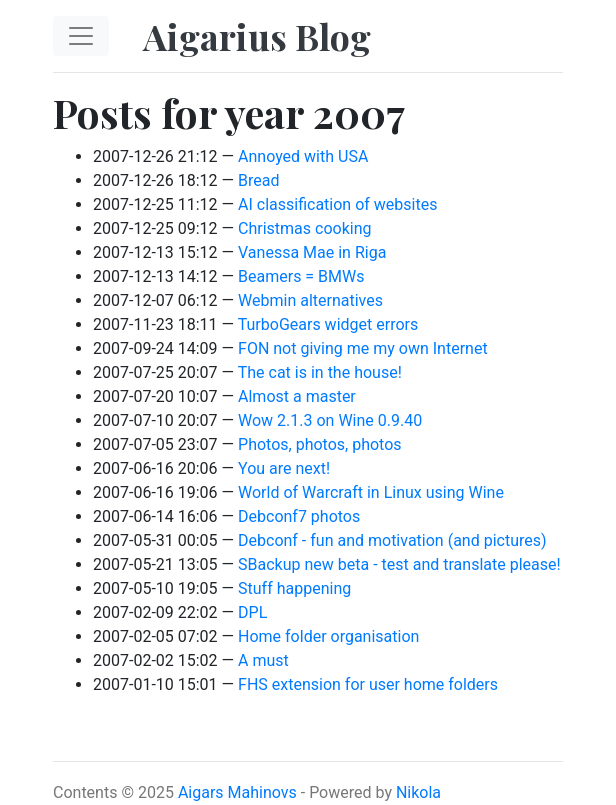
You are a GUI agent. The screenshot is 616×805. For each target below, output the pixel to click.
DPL (252, 612)
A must (263, 660)
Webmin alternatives (310, 300)
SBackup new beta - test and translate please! (399, 564)
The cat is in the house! (320, 372)
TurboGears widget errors (328, 324)
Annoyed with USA (303, 156)
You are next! (284, 468)
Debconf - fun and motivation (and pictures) (392, 540)
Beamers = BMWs (301, 276)
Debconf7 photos (299, 516)
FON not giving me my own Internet (363, 348)
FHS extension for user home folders (368, 684)
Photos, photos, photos (320, 444)
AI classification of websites (337, 204)
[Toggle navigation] (81, 36)
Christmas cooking (304, 228)
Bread (258, 180)
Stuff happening (294, 588)
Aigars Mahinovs (237, 792)
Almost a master (297, 396)
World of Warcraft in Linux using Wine (371, 492)
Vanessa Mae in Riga (312, 252)
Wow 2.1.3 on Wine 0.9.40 (330, 420)
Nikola (418, 792)
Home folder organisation (328, 636)
